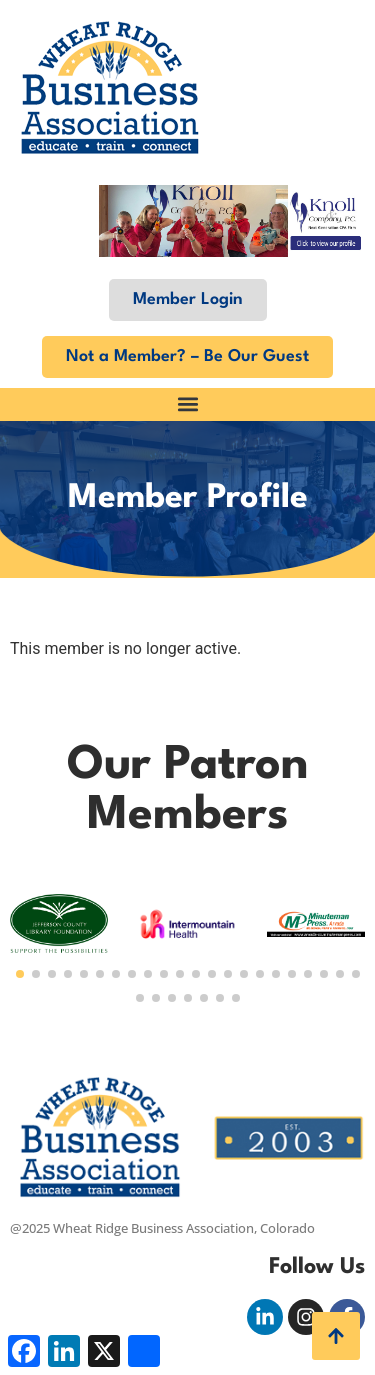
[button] (187, 404)
